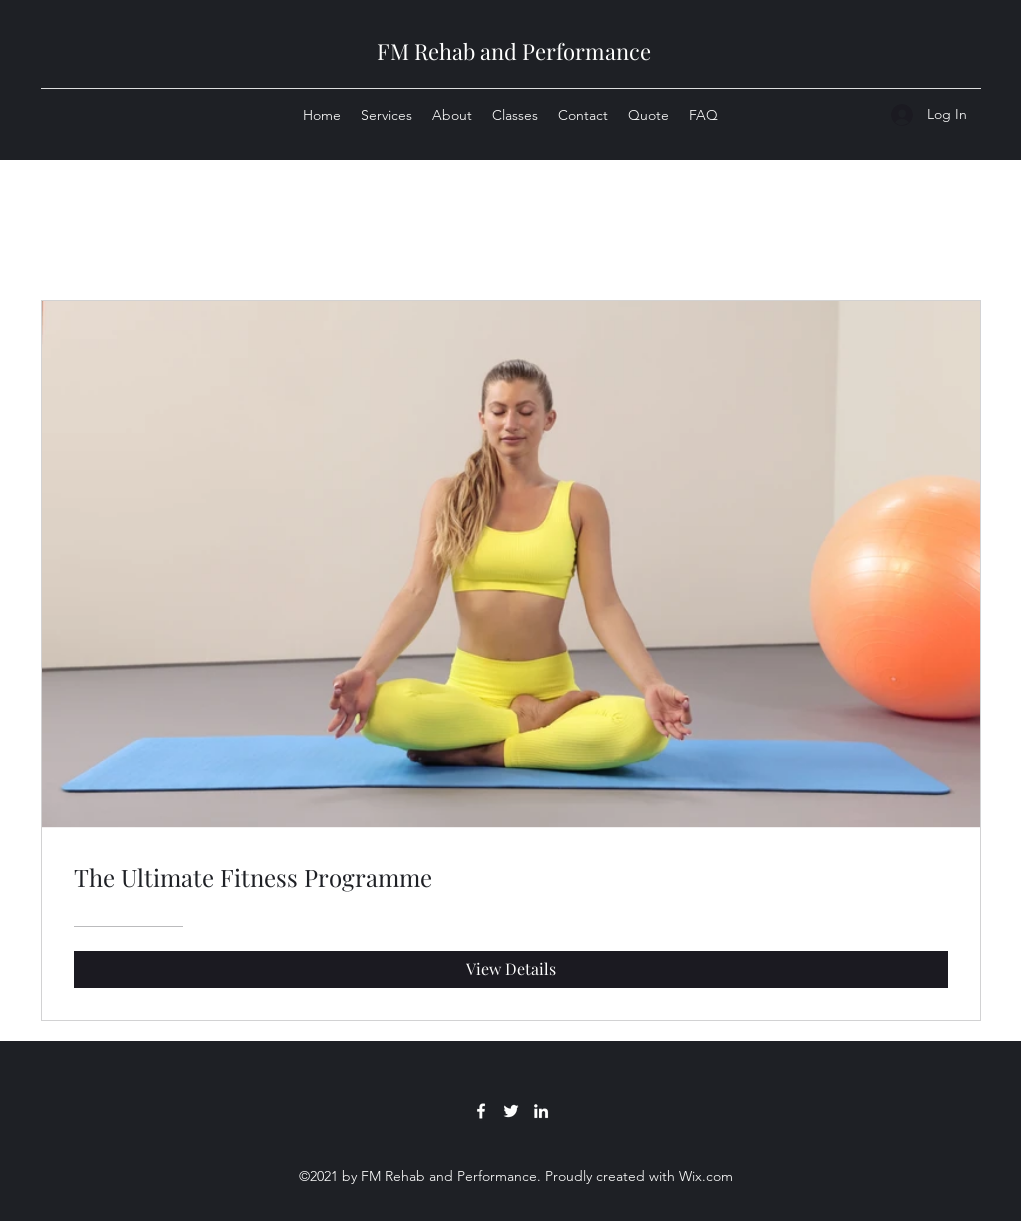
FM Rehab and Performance (514, 51)
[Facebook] (481, 1111)
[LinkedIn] (541, 1111)
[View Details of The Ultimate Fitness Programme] (511, 969)
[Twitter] (511, 1111)
